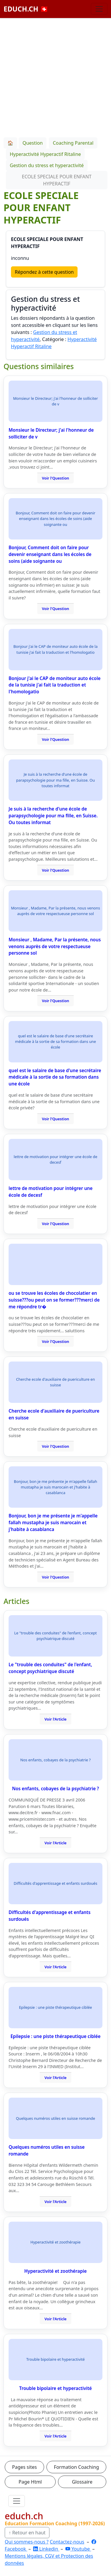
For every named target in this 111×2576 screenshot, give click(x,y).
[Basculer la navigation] (99, 9)
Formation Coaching (76, 2467)
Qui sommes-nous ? (27, 2541)
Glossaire (82, 2482)
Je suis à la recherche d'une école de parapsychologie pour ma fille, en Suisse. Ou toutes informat (53, 815)
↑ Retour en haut (27, 2532)
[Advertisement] (55, 76)
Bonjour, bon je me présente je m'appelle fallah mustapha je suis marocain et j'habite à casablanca (53, 1522)
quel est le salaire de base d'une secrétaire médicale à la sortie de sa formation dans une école (55, 1077)
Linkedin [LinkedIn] (46, 2549)
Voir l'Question (55, 478)
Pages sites (24, 2467)
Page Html (30, 2482)
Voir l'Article (55, 1719)
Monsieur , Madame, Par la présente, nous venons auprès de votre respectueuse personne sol (55, 946)
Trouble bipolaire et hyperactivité (55, 2388)
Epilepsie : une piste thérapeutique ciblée (55, 2036)
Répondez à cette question (44, 272)
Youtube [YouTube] (78, 2549)
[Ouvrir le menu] (16, 2501)
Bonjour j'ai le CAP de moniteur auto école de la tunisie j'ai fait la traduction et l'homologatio (55, 685)
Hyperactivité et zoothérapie (55, 2271)
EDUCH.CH (26, 9)
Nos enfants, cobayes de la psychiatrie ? (55, 1788)
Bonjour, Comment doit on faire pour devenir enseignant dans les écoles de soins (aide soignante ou (50, 554)
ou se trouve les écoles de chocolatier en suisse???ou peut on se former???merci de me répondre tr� (54, 1300)
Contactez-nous (67, 2541)
